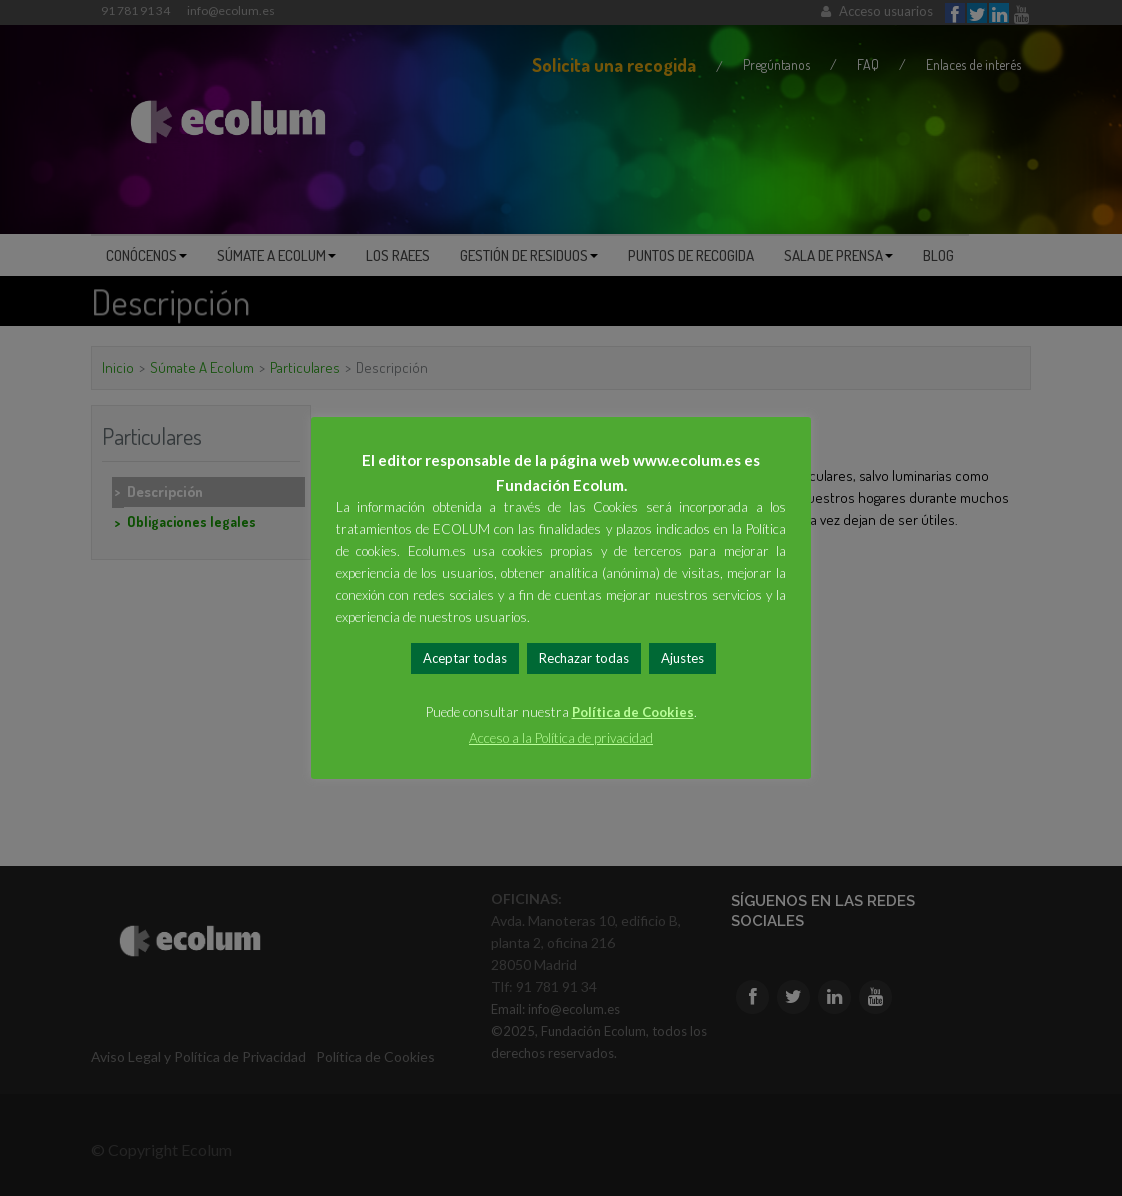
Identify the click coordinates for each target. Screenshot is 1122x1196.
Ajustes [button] (682, 658)
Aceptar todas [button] (465, 658)
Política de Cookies (633, 712)
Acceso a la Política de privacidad (561, 738)
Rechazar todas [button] (584, 658)
